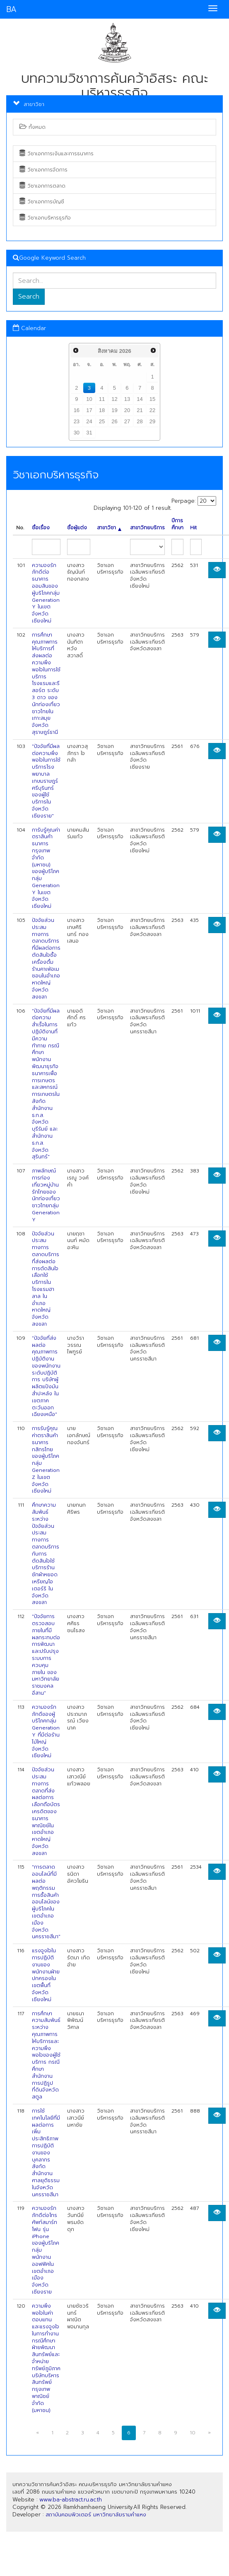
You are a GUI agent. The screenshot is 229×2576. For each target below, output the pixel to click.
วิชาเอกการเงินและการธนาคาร (56, 153)
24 (89, 421)
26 (114, 421)
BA (11, 9)
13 (127, 399)
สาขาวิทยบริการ (147, 527)
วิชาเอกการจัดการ (43, 170)
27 (127, 421)
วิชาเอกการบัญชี (41, 201)
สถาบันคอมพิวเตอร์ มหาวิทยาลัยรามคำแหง (96, 2514)
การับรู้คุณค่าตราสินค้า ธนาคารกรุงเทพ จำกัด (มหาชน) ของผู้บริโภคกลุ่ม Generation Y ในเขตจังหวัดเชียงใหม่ (46, 868)
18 (102, 410)
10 (89, 399)
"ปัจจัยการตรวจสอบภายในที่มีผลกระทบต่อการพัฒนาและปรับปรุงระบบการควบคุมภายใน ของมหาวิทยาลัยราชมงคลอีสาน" (46, 1655)
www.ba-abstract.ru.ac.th (70, 2500)
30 (77, 432)
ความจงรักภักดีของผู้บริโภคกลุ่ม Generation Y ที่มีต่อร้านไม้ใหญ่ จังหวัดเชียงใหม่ (46, 1731)
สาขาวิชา (109, 527)
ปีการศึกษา (177, 524)
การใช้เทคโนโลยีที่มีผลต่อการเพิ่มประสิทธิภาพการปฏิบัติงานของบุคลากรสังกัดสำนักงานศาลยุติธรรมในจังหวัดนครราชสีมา (46, 2152)
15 (152, 399)
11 (102, 399)
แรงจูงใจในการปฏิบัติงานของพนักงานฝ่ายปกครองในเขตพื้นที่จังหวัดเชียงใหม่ (46, 1975)
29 (152, 421)
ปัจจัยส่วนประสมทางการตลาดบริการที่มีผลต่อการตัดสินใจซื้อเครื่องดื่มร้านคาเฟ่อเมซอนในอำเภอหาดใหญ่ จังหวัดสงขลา (46, 959)
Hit (193, 527)
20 (127, 410)
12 (114, 399)
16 (77, 410)
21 (139, 410)
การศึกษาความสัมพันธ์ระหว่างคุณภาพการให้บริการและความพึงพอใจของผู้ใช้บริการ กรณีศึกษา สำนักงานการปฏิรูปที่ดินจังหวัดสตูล (46, 2055)
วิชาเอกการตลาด (42, 186)
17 (89, 410)
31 (89, 432)
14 (139, 399)
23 (77, 421)
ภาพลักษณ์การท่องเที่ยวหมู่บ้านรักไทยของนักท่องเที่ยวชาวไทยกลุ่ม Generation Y (46, 1195)
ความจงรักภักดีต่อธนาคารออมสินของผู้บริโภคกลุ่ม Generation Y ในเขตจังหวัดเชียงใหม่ (46, 593)
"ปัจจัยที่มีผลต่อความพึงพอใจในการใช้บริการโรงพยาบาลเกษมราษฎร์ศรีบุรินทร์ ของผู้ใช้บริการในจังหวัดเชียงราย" (46, 781)
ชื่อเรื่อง (41, 527)
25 (102, 421)
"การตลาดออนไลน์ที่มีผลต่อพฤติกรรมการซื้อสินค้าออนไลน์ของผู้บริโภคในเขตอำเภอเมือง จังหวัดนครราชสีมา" (46, 1901)
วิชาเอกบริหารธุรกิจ (45, 218)
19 (114, 410)
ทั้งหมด (32, 127)
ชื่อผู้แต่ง (77, 527)
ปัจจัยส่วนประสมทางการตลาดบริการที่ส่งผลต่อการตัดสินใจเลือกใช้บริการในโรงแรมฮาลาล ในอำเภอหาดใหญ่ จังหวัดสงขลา (45, 1279)
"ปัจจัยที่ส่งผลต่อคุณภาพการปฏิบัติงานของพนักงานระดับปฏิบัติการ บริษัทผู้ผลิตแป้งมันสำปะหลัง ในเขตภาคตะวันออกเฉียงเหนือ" (46, 1376)
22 (152, 410)
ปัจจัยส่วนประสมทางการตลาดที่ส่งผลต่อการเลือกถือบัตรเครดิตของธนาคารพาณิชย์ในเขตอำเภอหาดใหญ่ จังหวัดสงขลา (46, 1811)
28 (139, 421)
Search (28, 296)
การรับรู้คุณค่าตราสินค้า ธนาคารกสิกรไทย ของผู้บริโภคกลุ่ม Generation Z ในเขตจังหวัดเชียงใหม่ (46, 1460)
